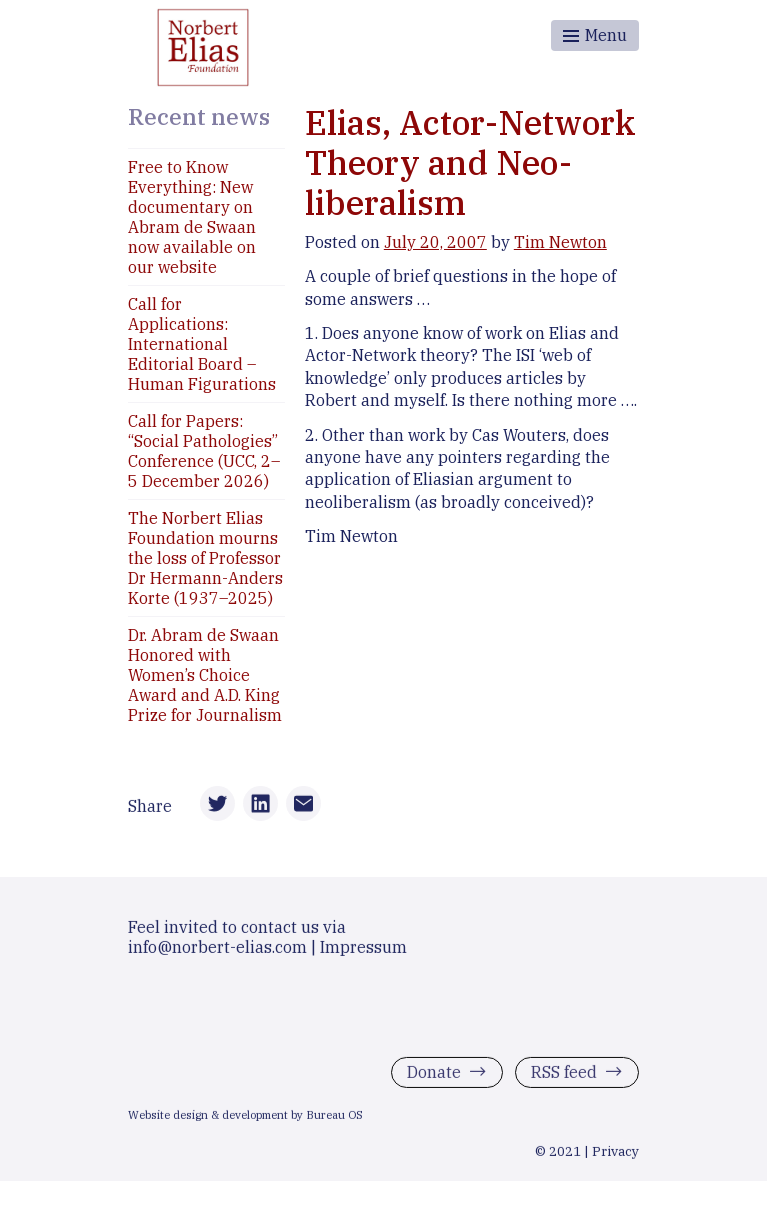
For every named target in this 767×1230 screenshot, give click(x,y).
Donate (434, 1080)
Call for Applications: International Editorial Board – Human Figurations (202, 344)
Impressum (363, 955)
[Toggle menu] (595, 35)
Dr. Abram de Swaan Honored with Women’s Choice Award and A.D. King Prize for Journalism (205, 675)
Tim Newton (560, 242)
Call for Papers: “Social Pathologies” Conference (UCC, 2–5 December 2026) (204, 451)
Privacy (615, 1159)
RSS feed (564, 1080)
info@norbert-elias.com (217, 955)
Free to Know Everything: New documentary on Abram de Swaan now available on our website (192, 217)
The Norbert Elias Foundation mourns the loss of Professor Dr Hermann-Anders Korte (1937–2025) (205, 558)
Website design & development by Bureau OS (245, 1123)
